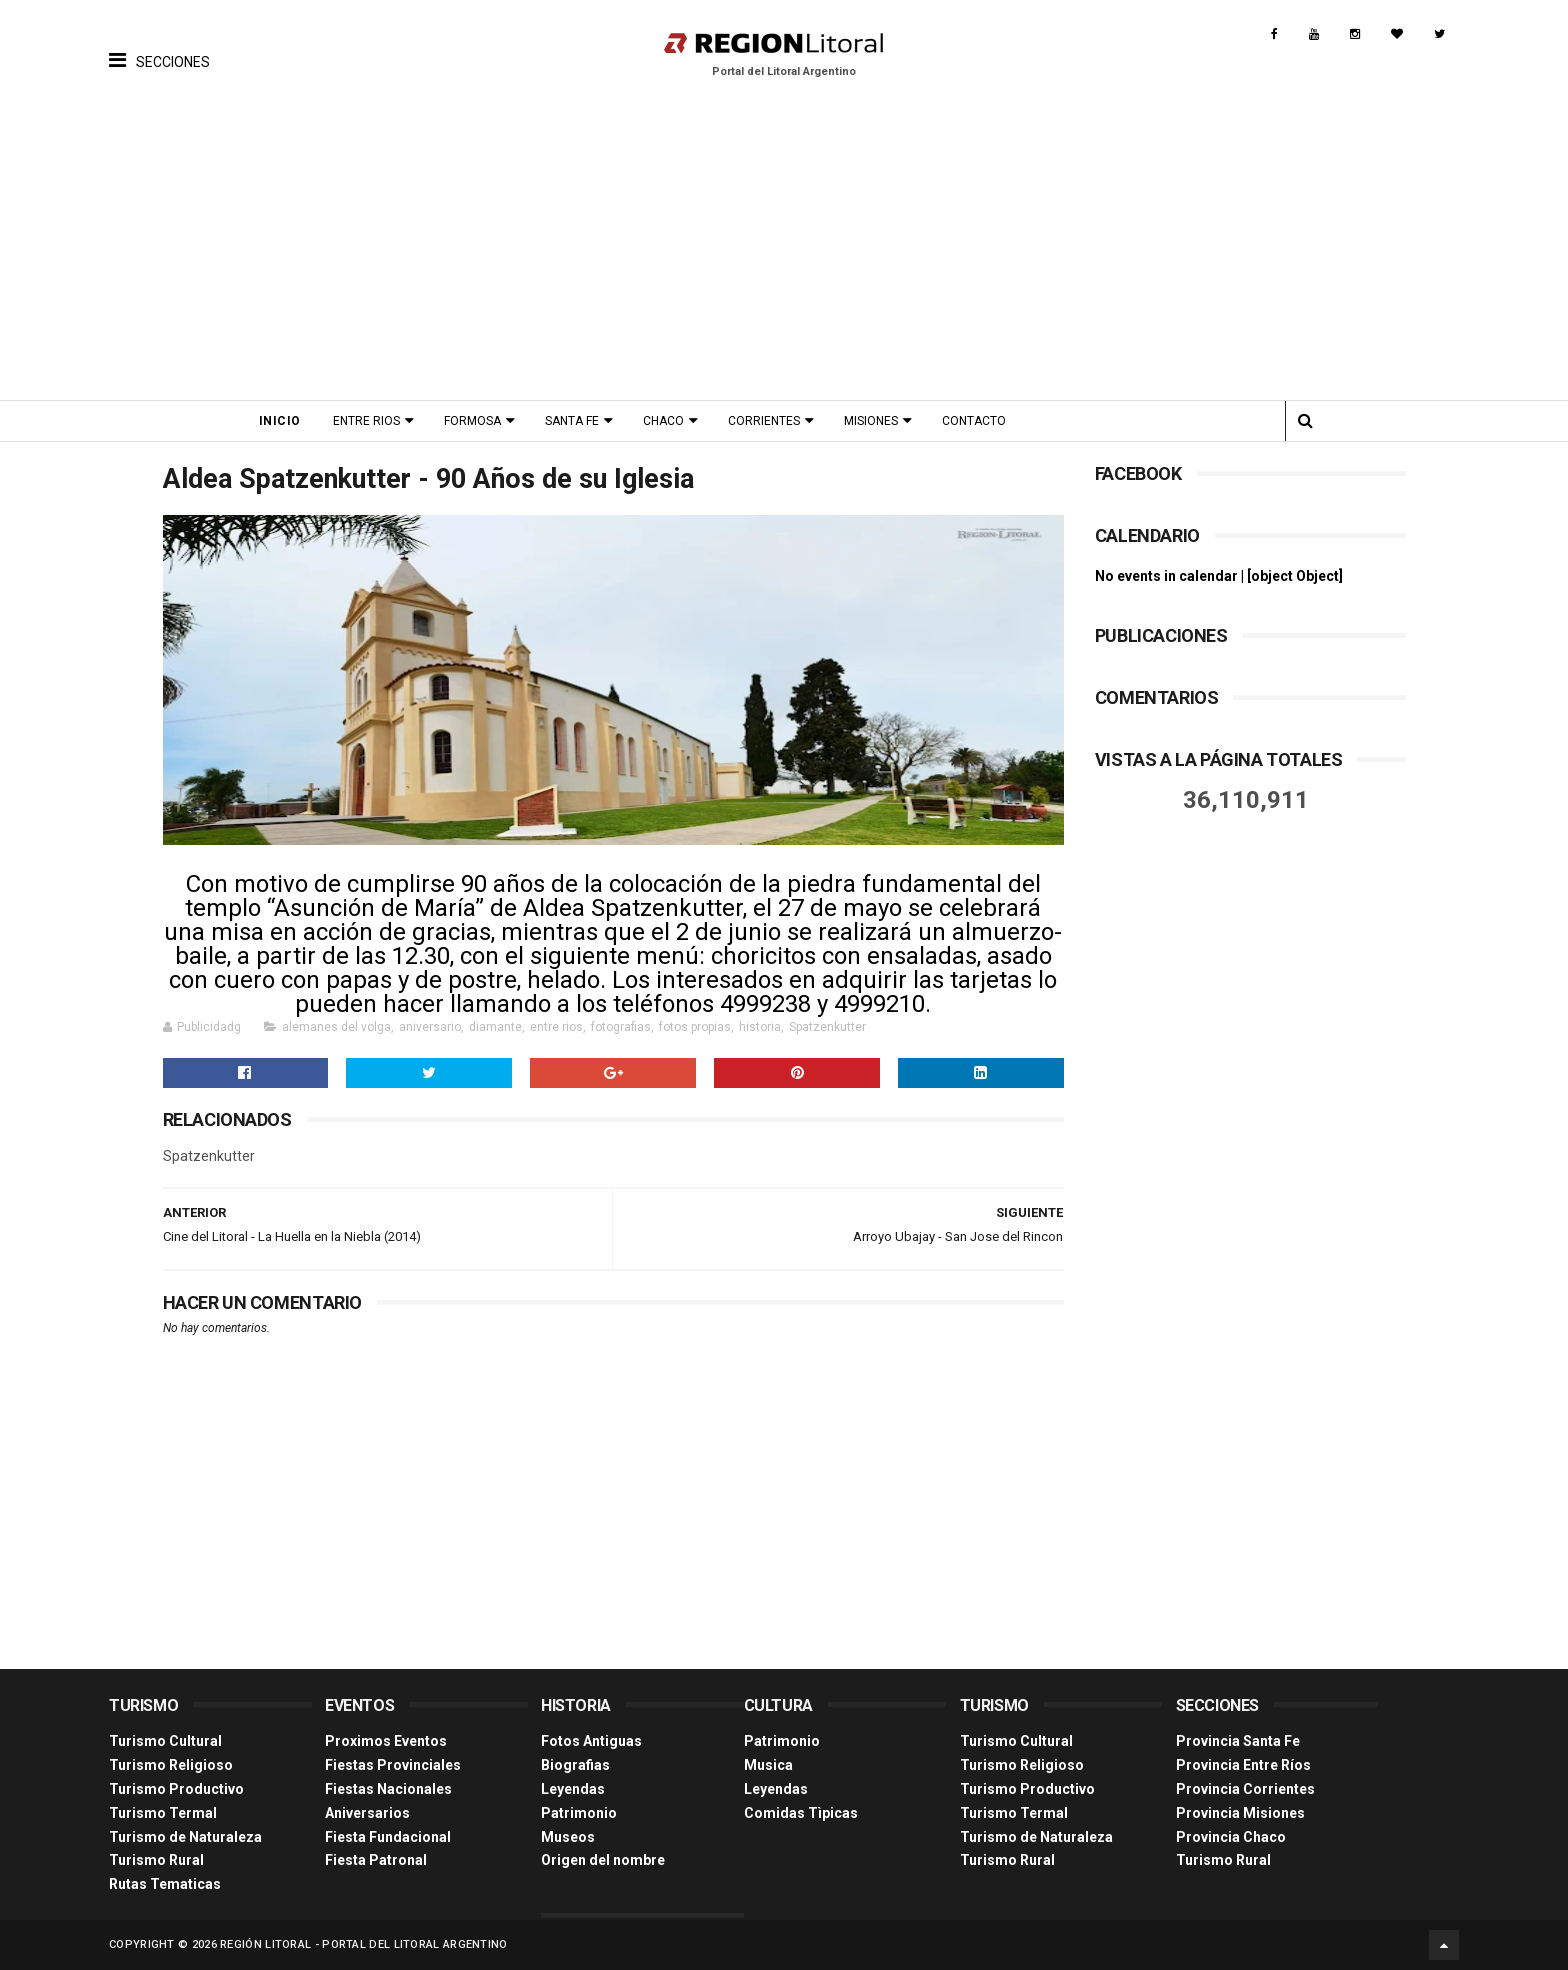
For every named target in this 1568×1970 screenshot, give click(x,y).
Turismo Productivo (176, 1789)
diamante (495, 1027)
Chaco (663, 421)
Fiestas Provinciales (393, 1765)
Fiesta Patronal (376, 1860)
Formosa (472, 421)
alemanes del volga (336, 1027)
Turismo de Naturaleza (185, 1837)
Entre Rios (366, 421)
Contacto (974, 421)
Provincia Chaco (1231, 1837)
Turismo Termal (163, 1813)
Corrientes (764, 421)
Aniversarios (367, 1813)
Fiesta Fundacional (388, 1837)
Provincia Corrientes (1245, 1789)
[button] (159, 45)
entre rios (556, 1027)
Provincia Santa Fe (1238, 1741)
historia (760, 1027)
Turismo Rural (156, 1860)
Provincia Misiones (1240, 1813)
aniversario (430, 1027)
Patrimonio (579, 1813)
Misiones (871, 421)
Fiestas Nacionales (388, 1789)
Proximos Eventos (386, 1741)
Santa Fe (572, 421)
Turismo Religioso (171, 1765)
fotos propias (695, 1027)
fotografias (621, 1027)
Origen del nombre (603, 1860)
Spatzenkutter (827, 1027)
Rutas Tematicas (165, 1884)
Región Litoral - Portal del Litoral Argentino (364, 1944)
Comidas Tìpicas (801, 1813)
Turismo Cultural (165, 1741)
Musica (768, 1765)
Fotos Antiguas (591, 1741)
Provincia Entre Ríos (1243, 1765)
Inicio (280, 421)
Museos (568, 1837)
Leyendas (573, 1789)
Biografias (575, 1765)
